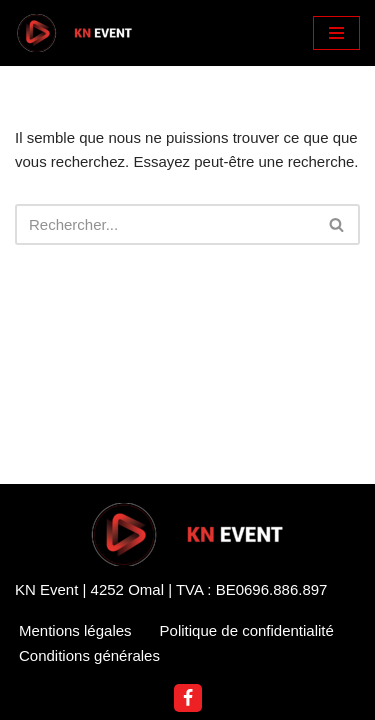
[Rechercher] (165, 224)
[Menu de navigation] (336, 33)
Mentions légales (75, 630)
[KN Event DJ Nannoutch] (75, 33)
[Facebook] (188, 698)
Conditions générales (89, 655)
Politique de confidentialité (247, 630)
